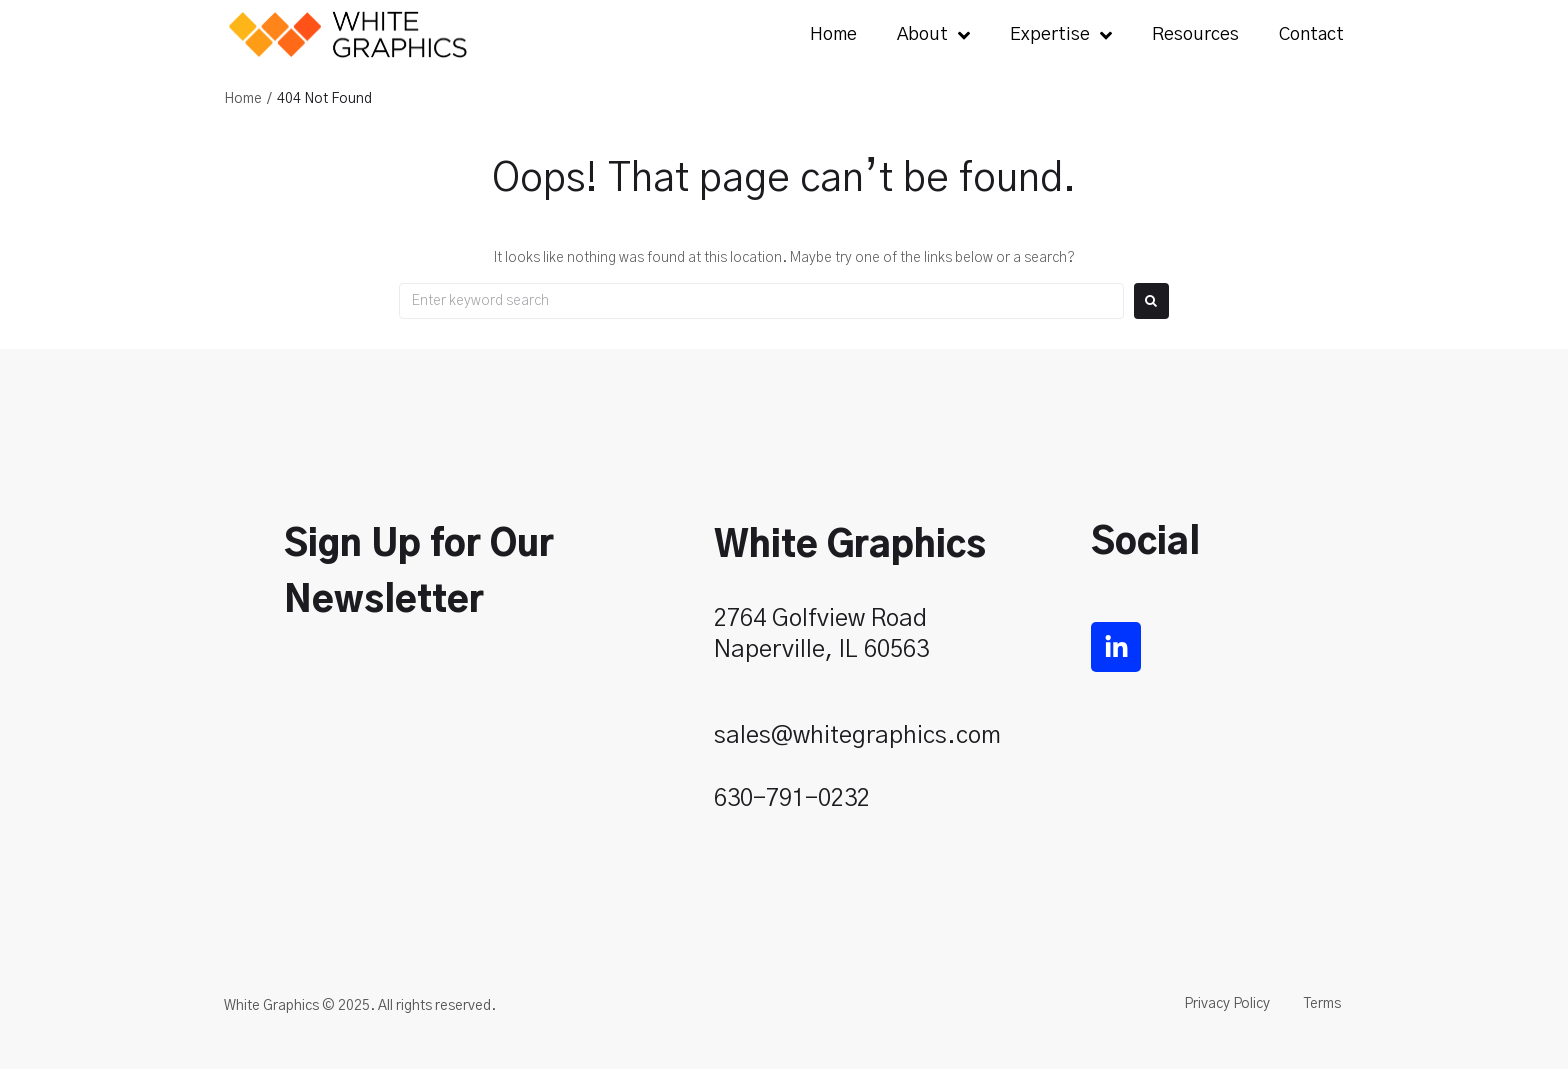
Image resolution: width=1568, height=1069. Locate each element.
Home (243, 99)
